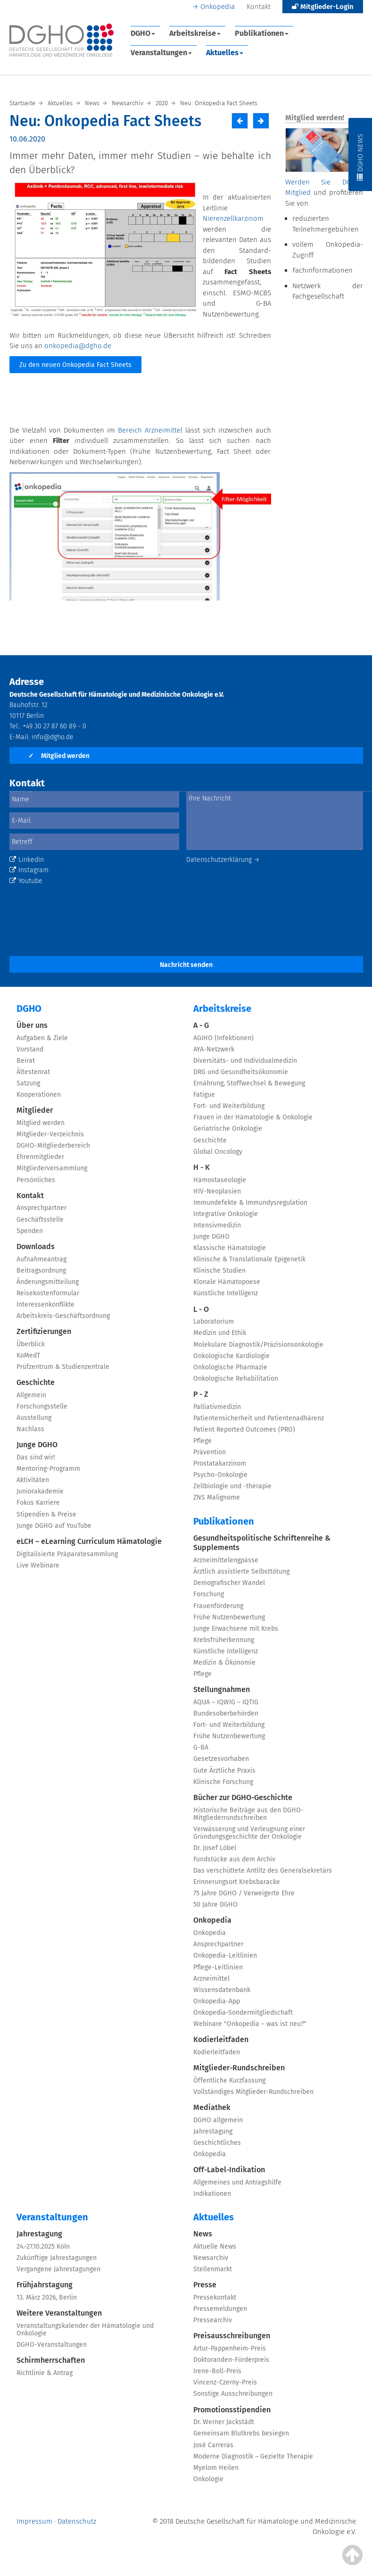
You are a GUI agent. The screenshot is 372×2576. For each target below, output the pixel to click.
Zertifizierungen (44, 1331)
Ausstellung (34, 1418)
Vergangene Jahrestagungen (58, 2269)
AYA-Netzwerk (213, 1049)
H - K (201, 1167)
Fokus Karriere (38, 1503)
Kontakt (259, 6)
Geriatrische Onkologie (227, 1129)
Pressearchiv (212, 2320)
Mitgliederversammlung (52, 1168)
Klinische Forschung (223, 1782)
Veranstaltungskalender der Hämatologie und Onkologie (85, 2329)
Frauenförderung (218, 1606)
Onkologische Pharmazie (230, 1367)
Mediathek (212, 2107)
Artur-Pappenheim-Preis (229, 2348)
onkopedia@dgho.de (77, 346)
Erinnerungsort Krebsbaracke (236, 1882)
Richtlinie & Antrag (45, 2373)
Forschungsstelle (42, 1406)
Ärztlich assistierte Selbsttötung (241, 1571)
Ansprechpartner (41, 1208)
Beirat (26, 1061)
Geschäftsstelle (40, 1220)
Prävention (209, 1452)
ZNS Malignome (216, 1497)
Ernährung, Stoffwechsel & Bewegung (249, 1083)
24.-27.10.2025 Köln (43, 2247)
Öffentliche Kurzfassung (229, 2080)
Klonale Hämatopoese (226, 1282)
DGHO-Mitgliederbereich (53, 1146)
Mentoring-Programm (48, 1469)
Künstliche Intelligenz (225, 1293)
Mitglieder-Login (323, 6)
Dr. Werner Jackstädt (223, 2422)
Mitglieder (35, 1110)
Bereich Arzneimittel (150, 430)
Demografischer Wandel (229, 1583)
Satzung (28, 1083)
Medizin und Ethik (219, 1333)
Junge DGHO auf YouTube (54, 1526)
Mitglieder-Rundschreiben (239, 2067)
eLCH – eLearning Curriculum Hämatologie (89, 1541)
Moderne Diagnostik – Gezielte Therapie (253, 2456)
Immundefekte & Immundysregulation (250, 1203)
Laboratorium (213, 1321)
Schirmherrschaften (51, 2360)
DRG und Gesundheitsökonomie (240, 1072)
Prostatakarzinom (219, 1463)
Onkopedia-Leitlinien (225, 1955)
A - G (201, 1025)
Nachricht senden (186, 965)
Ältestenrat (33, 1072)
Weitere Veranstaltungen (59, 2313)
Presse (204, 2284)
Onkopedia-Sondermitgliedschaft (243, 2013)
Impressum (34, 2521)
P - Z (200, 1394)
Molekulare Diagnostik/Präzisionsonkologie (258, 1345)
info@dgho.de (53, 737)
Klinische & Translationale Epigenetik (249, 1259)
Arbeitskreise (195, 33)
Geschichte (36, 1382)
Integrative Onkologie (225, 1214)
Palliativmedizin (217, 1407)
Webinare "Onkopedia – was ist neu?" (249, 2024)
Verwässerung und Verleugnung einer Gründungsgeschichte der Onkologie (249, 1833)
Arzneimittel (211, 1979)
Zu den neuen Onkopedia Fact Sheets (75, 365)
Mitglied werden (59, 756)
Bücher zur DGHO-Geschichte (242, 1797)
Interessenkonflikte (45, 1305)
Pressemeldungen (220, 2309)
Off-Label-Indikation (229, 2169)
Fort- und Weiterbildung (229, 1106)
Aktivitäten (33, 1480)
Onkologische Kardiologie (231, 1356)
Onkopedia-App (216, 2001)
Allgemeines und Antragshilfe (237, 2182)
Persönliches (36, 1180)
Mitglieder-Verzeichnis (50, 1134)
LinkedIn (26, 860)
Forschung (208, 1594)
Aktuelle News (214, 2247)
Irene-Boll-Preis (217, 2371)
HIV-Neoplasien (217, 1191)
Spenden (30, 1231)
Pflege (202, 1441)
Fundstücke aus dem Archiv (234, 1859)
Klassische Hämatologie (229, 1248)
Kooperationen (39, 1095)
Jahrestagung (212, 2131)
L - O (201, 1309)
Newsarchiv (210, 2258)
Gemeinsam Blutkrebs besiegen (241, 2433)
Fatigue (204, 1095)
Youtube (25, 881)
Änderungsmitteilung (48, 1282)
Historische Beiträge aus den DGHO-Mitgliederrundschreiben (248, 1814)
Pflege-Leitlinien (218, 1967)
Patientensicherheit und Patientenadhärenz (258, 1418)
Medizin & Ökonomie (224, 1663)
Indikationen (212, 2194)
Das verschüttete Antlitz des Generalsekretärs (262, 1871)
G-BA (200, 1747)
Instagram (29, 870)
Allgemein (31, 1395)
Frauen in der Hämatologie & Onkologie (253, 1117)
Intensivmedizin (217, 1225)
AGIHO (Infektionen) (223, 1038)
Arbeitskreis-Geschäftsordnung (63, 1316)
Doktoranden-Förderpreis (231, 2360)
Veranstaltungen (161, 52)
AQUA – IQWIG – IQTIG (225, 1702)
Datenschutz (77, 2521)
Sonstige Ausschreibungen (233, 2394)
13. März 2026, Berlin (47, 2297)
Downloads (36, 1246)
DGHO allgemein (218, 2120)
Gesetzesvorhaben (221, 1759)
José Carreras (213, 2445)
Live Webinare (38, 1565)
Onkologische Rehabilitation (235, 1379)
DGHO (143, 33)
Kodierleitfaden (220, 2039)
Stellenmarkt (212, 2269)
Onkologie (208, 2479)
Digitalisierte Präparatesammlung (67, 1554)
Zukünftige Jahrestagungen (57, 2258)
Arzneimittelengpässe (225, 1560)
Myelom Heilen (216, 2468)
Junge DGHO (37, 1444)
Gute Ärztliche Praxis (224, 1771)
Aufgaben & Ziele (42, 1038)
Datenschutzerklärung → (223, 860)
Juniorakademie (40, 1491)
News (202, 2233)
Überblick (31, 1344)
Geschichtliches (217, 2143)
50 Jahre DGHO (215, 1905)
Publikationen (262, 33)
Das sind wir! (36, 1457)
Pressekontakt (214, 2297)
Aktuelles (224, 52)
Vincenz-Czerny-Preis (225, 2382)
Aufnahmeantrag (41, 1259)
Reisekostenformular (48, 1293)
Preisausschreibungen (231, 2335)
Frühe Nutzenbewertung (229, 1617)
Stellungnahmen (221, 1689)
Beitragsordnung (41, 1271)
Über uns (32, 1025)
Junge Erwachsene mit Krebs (235, 1629)
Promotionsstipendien (232, 2409)
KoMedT (28, 1355)
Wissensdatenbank (221, 1990)
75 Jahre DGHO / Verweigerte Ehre (244, 1893)
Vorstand (30, 1049)
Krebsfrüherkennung (223, 1640)
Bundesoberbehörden (225, 1713)
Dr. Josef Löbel (214, 1848)
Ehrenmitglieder (40, 1157)
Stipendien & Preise (46, 1514)
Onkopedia (217, 6)
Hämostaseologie (219, 1180)
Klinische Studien (219, 1271)
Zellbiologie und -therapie (232, 1486)
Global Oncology (217, 1152)
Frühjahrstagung (45, 2284)
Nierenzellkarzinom (233, 218)
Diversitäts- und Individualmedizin (245, 1061)
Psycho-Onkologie (220, 1475)
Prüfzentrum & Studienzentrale (63, 1367)
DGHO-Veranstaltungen (52, 2345)
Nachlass (30, 1429)
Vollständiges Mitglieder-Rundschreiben (253, 2092)
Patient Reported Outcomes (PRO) (244, 1430)
